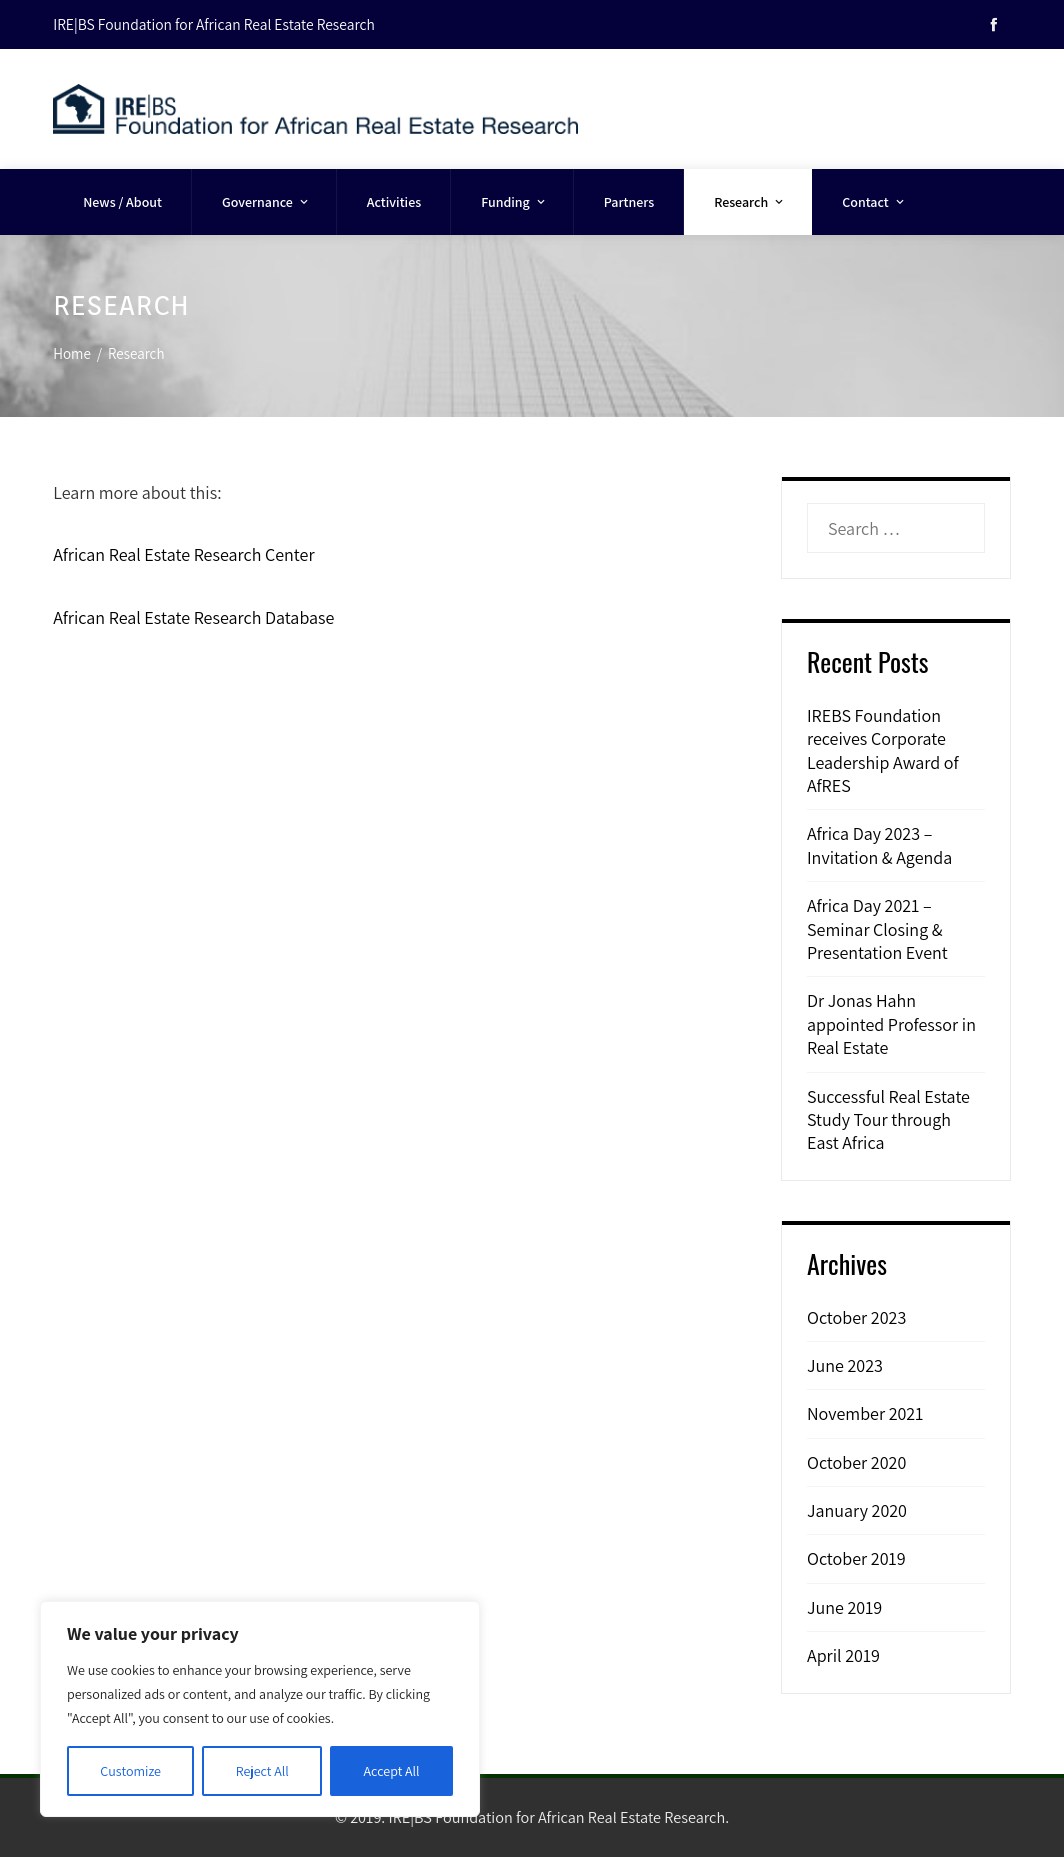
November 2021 (865, 1413)
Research (750, 202)
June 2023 (845, 1365)
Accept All (392, 1771)
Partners (629, 202)
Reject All (262, 1771)
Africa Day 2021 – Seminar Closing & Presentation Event (877, 929)
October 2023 (856, 1317)
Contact (874, 202)
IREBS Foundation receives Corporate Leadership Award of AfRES (883, 750)
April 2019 (843, 1655)
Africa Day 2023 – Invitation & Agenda (879, 845)
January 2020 (857, 1510)
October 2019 (856, 1558)
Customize (130, 1771)
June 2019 (844, 1607)
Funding (514, 202)
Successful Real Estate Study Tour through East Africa (888, 1120)
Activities (394, 202)
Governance (266, 202)
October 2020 (856, 1462)
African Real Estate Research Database (193, 617)
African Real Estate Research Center (183, 554)
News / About (122, 202)
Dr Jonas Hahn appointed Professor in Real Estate (891, 1024)
